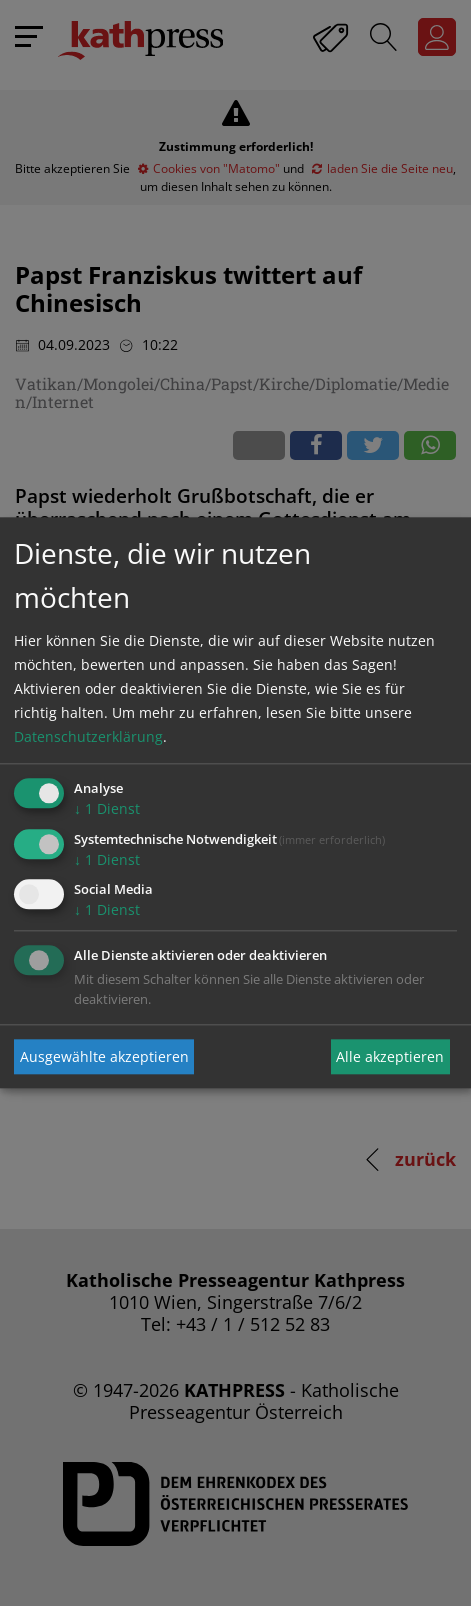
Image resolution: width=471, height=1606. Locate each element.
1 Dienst (107, 808)
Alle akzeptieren (390, 1056)
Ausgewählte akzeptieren (104, 1056)
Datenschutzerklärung (88, 736)
